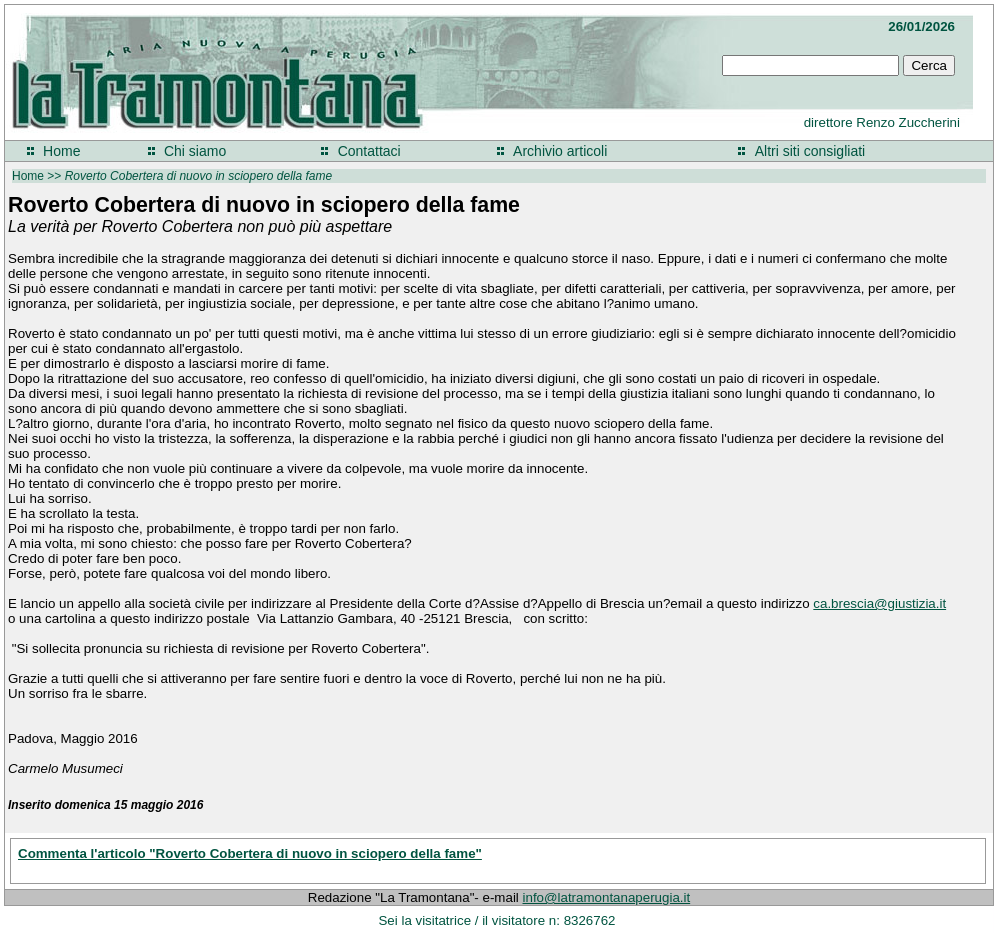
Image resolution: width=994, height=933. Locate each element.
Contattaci (369, 151)
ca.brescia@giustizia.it (879, 603)
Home (61, 151)
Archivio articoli (560, 151)
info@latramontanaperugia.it (607, 897)
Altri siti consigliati (810, 151)
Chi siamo (195, 151)
